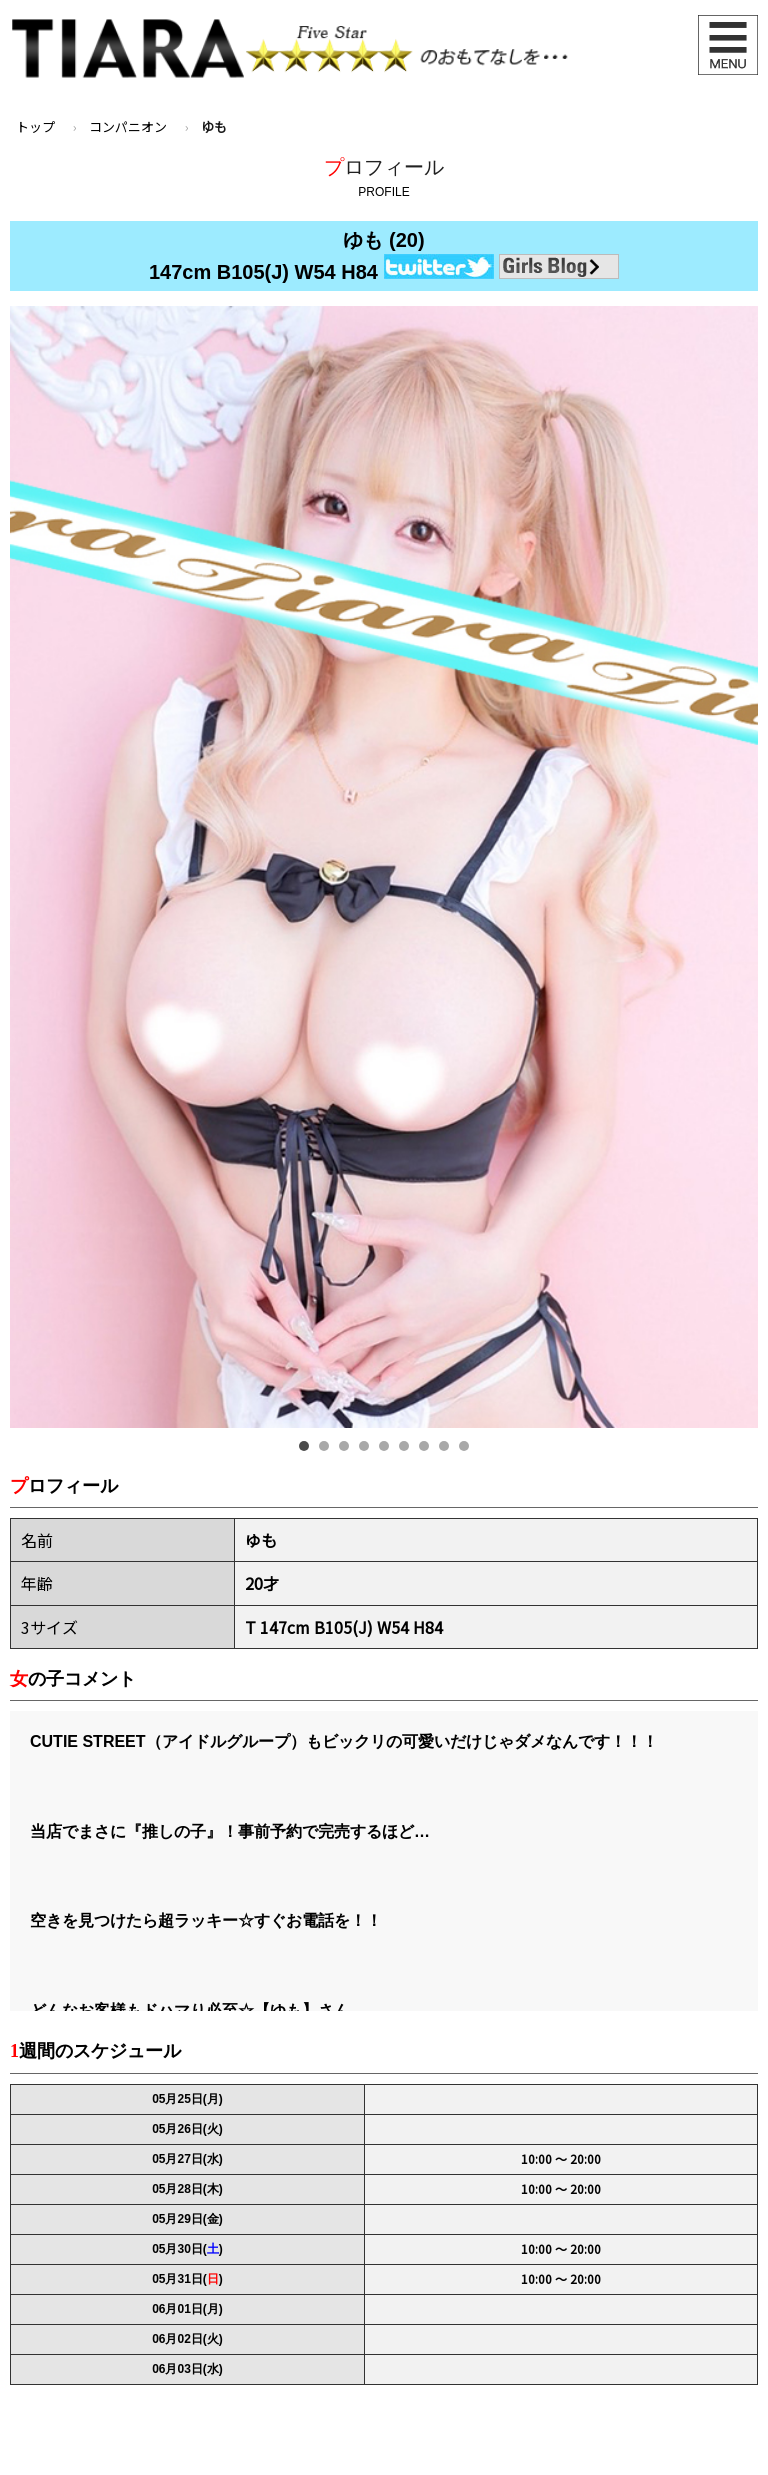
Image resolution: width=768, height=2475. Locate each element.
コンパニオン (128, 126)
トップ (35, 126)
